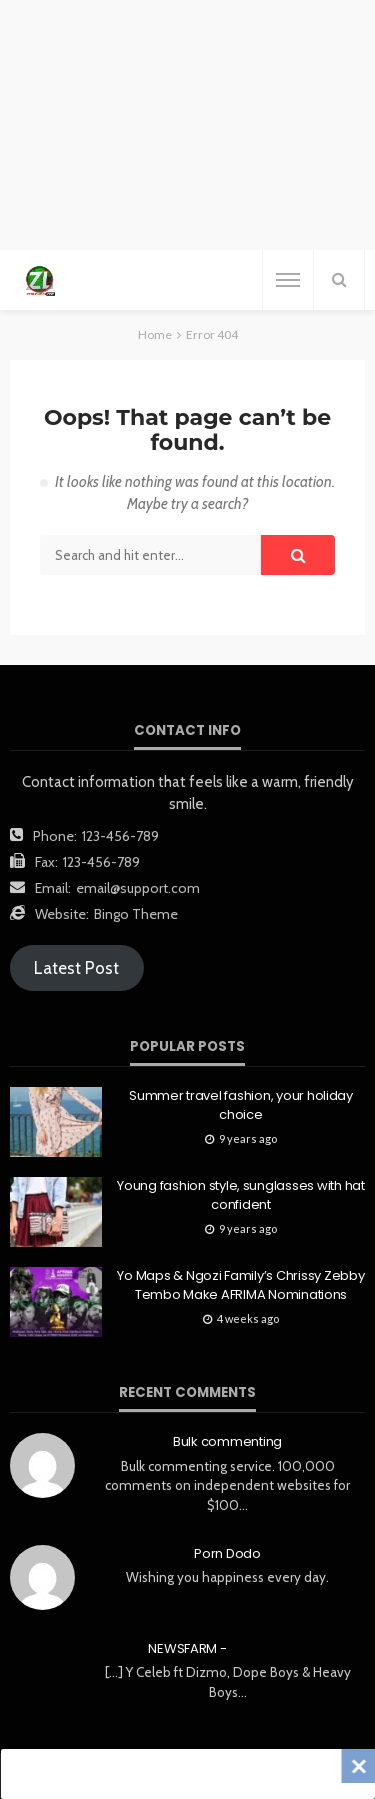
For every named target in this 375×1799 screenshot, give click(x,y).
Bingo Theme (136, 914)
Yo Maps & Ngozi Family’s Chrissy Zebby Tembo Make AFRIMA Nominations (240, 1285)
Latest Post (76, 968)
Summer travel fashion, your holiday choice (241, 1105)
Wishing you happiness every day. (227, 1577)
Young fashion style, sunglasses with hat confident (241, 1195)
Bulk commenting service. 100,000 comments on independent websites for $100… (227, 1485)
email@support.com (138, 888)
